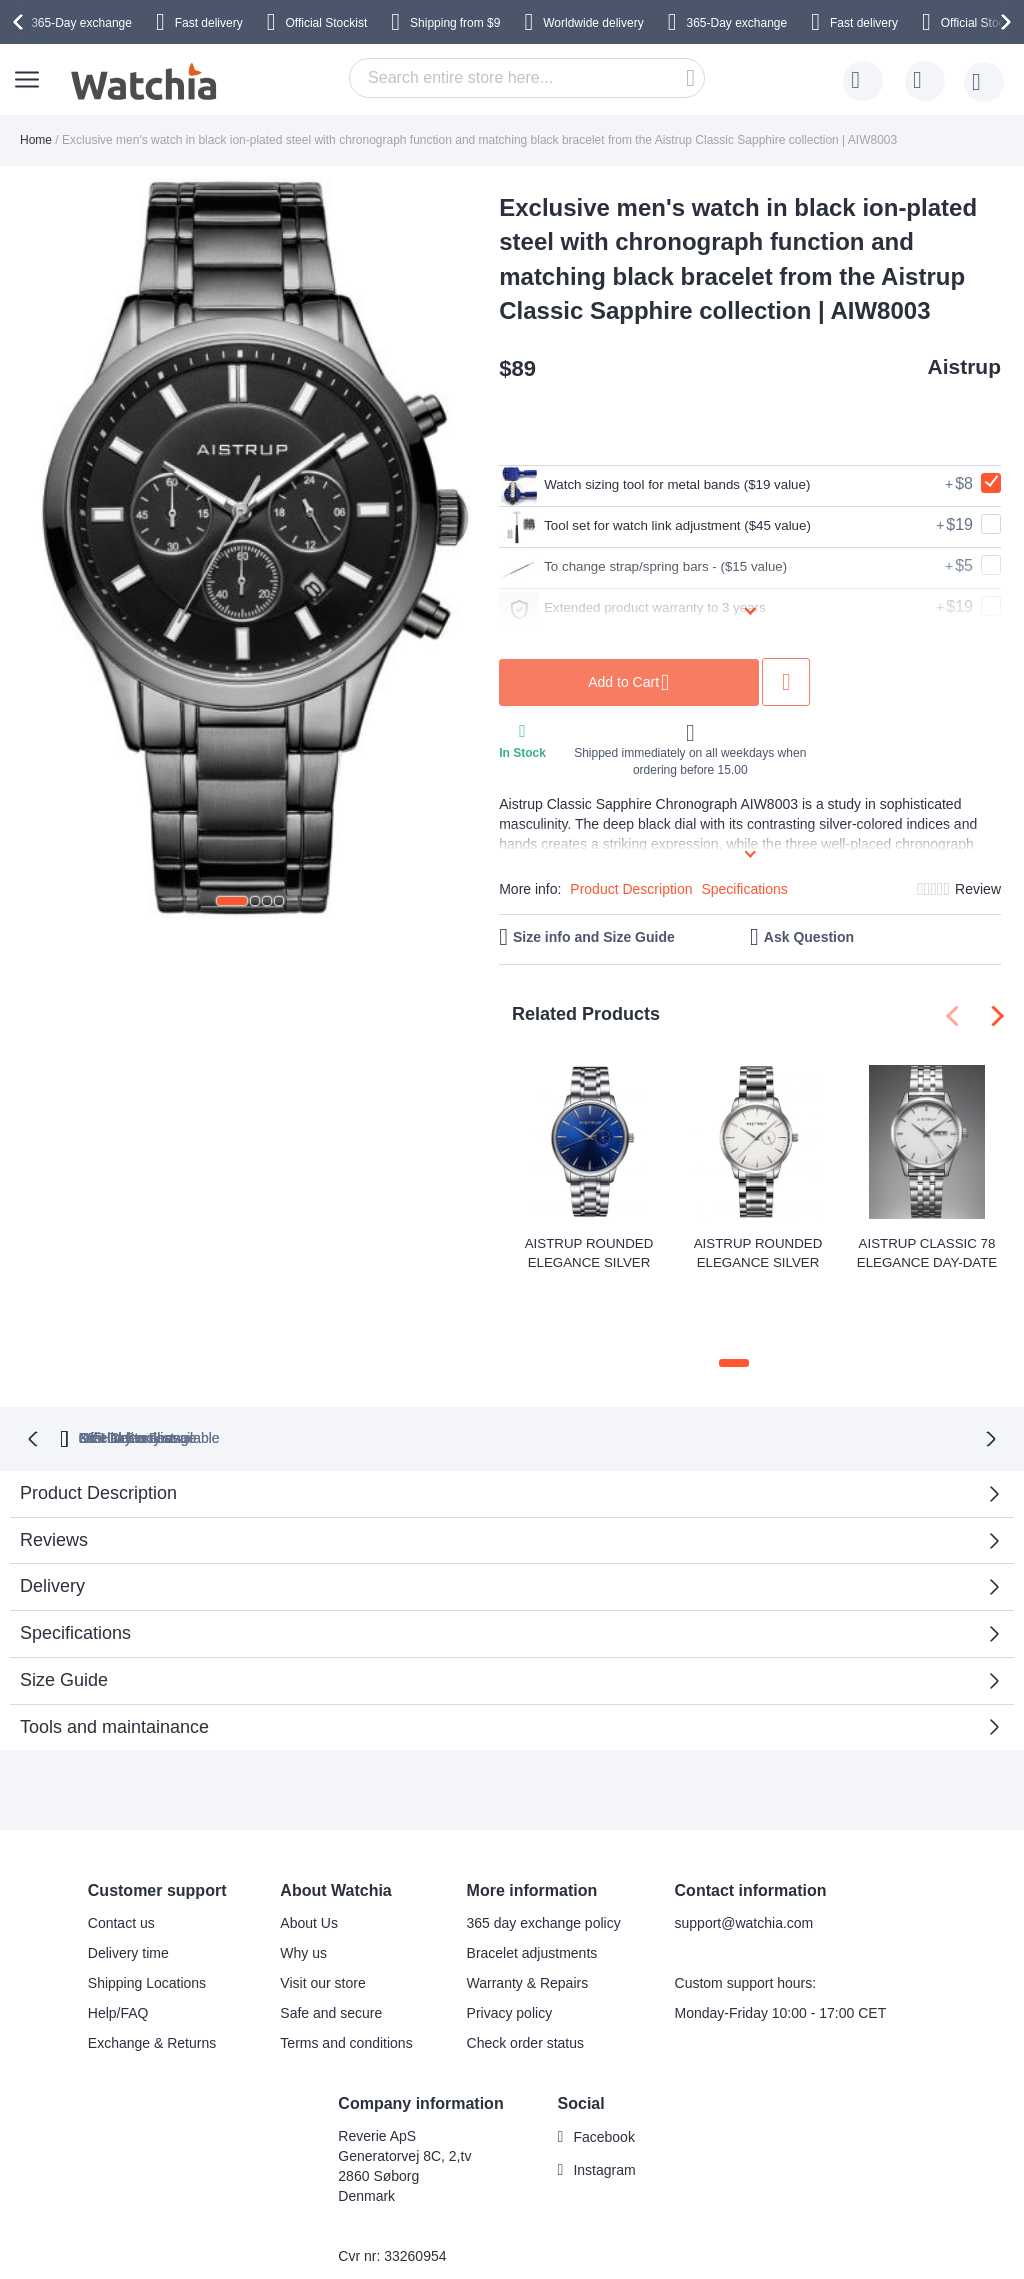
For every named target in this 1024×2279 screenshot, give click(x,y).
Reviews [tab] (54, 1468)
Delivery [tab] (52, 1514)
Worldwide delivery (593, 23)
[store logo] (145, 82)
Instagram (604, 2098)
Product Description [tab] (98, 1421)
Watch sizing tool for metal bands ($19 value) (681, 486)
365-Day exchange (81, 23)
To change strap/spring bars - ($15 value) (667, 568)
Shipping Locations (147, 1911)
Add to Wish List (845, 682)
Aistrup (965, 366)
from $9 (455, 23)
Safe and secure (331, 1941)
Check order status (526, 1971)
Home (36, 140)
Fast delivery (209, 23)
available (606, 1366)
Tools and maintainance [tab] (114, 1655)
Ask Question (809, 937)
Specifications (744, 889)
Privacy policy (510, 1941)
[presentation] (21, 22)
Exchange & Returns (152, 1971)
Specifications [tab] (75, 1561)
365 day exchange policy (544, 1851)
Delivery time (128, 1881)
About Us (309, 1851)
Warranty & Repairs (528, 1911)
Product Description (631, 889)
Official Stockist (326, 23)
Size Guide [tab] (64, 1608)
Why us (303, 1881)
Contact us (121, 1851)
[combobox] (527, 78)
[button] (232, 901)
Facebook (603, 2065)
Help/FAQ (118, 1941)
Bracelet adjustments (532, 1881)
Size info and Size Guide (594, 937)
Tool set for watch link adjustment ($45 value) (681, 527)
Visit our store (322, 1911)
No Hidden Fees (785, 1366)
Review (978, 889)
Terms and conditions (346, 1971)
